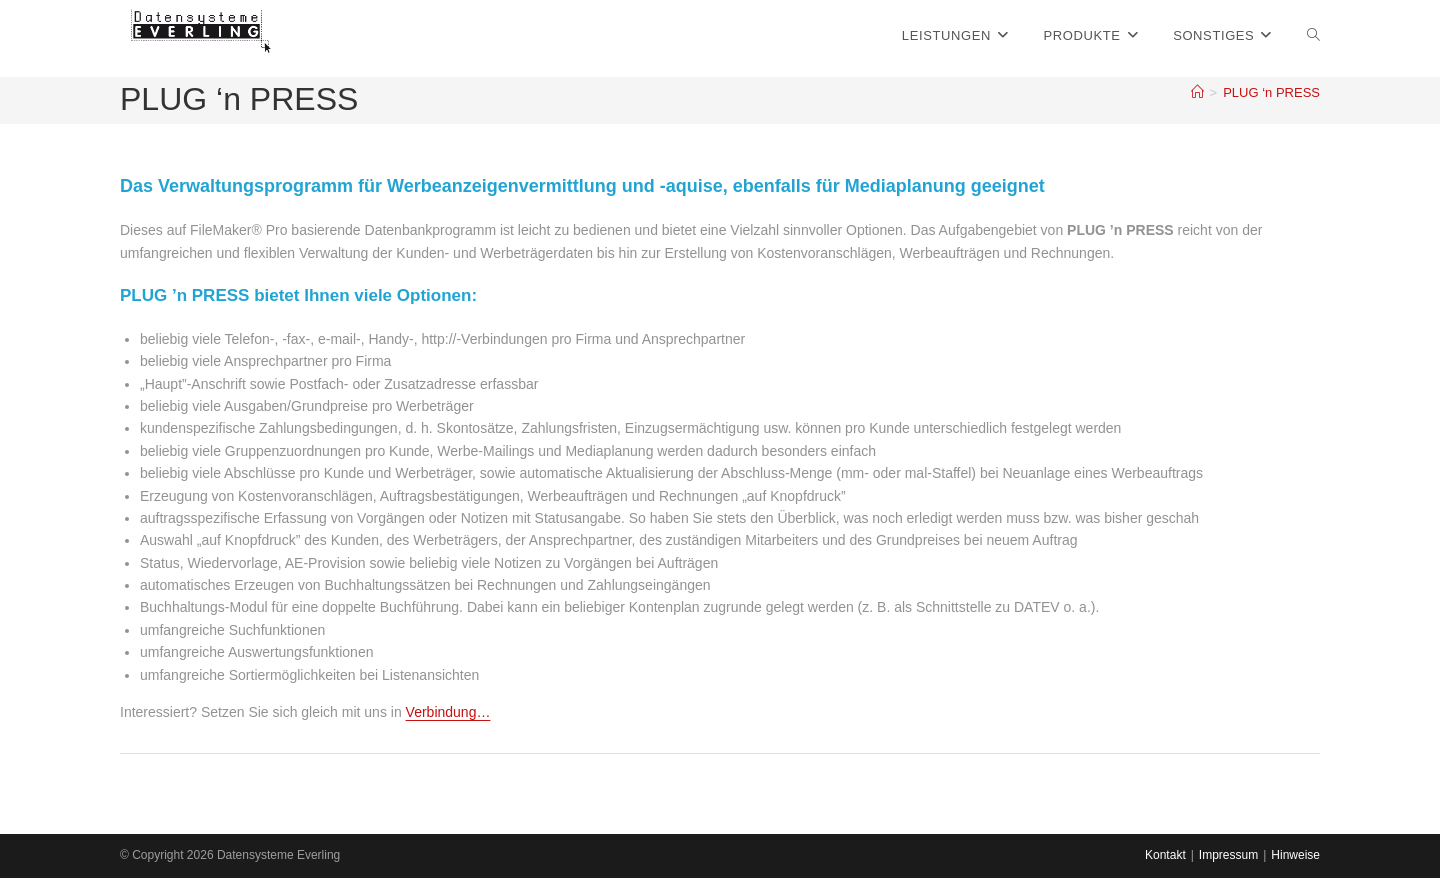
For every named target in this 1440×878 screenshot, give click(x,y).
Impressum (1228, 855)
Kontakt (1165, 855)
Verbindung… (448, 712)
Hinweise (1295, 855)
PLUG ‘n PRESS (1271, 92)
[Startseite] (1197, 92)
